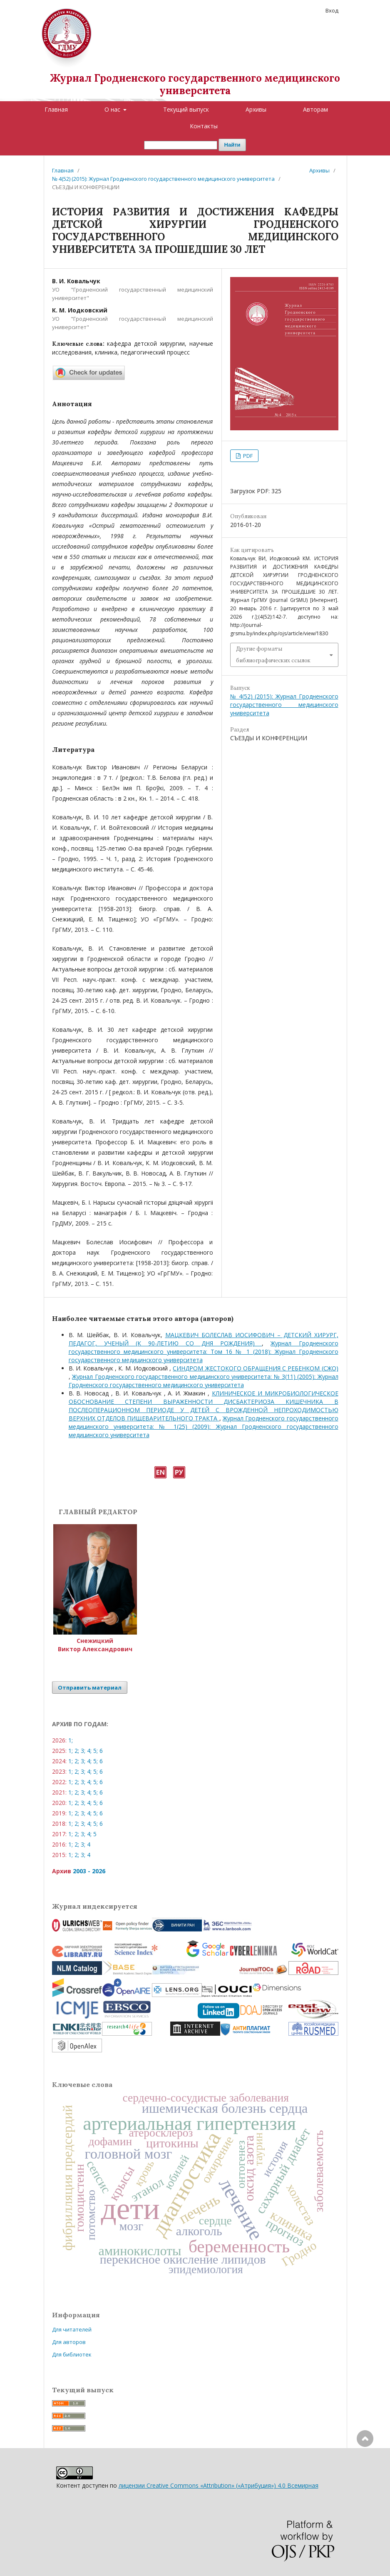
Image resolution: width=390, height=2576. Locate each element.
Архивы (256, 109)
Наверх (365, 2472)
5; (95, 1751)
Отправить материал (90, 1687)
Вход (331, 10)
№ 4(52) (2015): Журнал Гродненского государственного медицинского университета (163, 178)
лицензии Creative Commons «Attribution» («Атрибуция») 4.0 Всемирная (218, 2485)
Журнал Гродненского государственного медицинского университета (195, 84)
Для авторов (69, 2342)
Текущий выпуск (186, 109)
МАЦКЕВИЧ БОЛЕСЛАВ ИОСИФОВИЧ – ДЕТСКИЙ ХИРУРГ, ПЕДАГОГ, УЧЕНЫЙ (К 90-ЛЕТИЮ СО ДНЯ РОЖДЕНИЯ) (203, 1339)
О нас (113, 109)
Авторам (315, 109)
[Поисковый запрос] (180, 145)
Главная (56, 109)
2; (77, 1751)
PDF (247, 455)
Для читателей (72, 2329)
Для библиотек (72, 2354)
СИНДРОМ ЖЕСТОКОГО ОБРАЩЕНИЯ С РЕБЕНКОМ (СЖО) (255, 1368)
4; (89, 1751)
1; (70, 1740)
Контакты (204, 126)
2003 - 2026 (89, 1871)
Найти (232, 145)
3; (83, 1751)
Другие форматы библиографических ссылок (273, 654)
